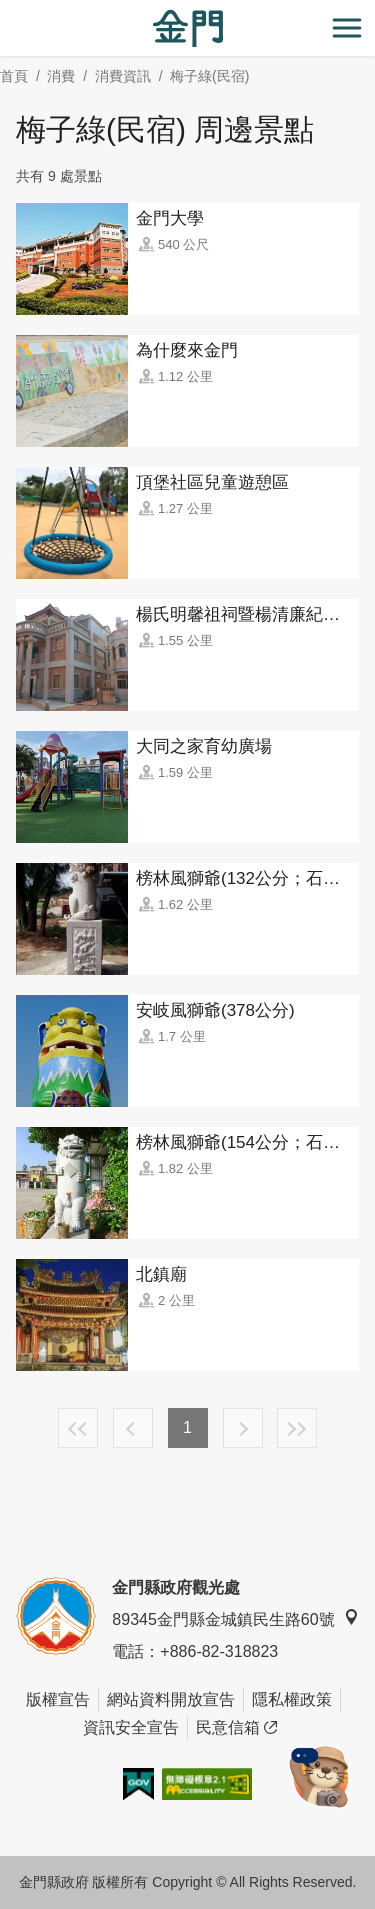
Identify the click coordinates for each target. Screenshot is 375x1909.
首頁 (14, 76)
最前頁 (78, 1428)
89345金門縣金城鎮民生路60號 (235, 1618)
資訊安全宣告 (131, 1727)
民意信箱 (236, 1728)
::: (6, 11)
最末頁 (297, 1428)
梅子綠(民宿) (209, 76)
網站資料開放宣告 (171, 1699)
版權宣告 (58, 1699)
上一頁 (133, 1428)
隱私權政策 (292, 1699)
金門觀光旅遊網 (188, 28)
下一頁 (243, 1428)
